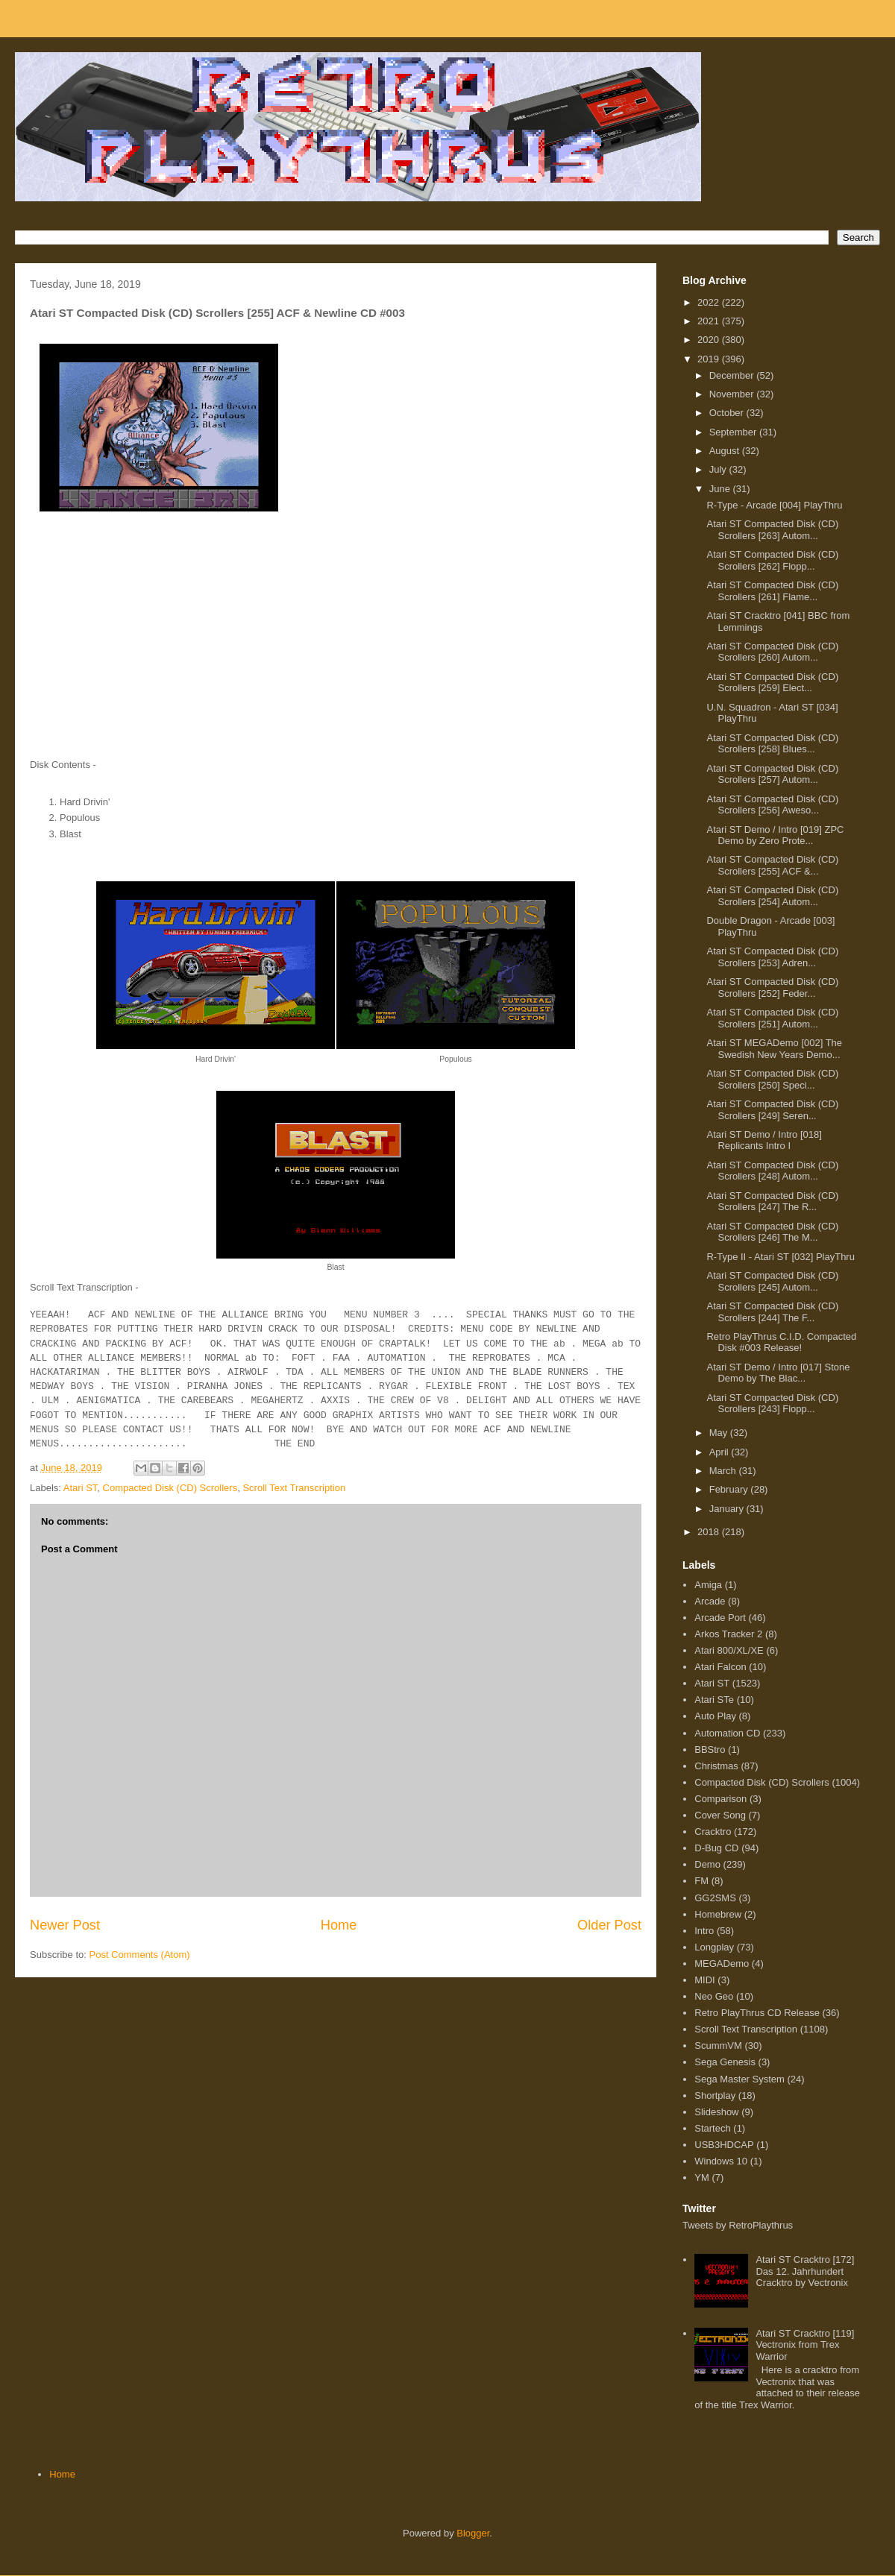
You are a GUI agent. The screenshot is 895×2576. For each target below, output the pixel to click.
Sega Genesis (725, 2062)
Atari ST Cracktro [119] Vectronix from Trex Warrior (805, 2345)
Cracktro (712, 1831)
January (728, 1508)
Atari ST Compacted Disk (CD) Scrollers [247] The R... (772, 1201)
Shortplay (714, 2095)
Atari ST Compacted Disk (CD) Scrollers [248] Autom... (772, 1170)
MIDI (704, 1979)
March (724, 1470)
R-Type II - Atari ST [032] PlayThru (780, 1256)
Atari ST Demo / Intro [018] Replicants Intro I (763, 1140)
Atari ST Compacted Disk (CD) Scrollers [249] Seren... (772, 1109)
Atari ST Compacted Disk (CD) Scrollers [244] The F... (772, 1311)
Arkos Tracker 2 (728, 1634)
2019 (709, 359)
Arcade (709, 1601)
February (730, 1489)
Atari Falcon (720, 1666)
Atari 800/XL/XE (729, 1650)
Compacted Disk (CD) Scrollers (170, 1487)
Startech (712, 2128)
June (721, 488)
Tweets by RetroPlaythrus (737, 2225)
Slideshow (716, 2111)
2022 (709, 302)
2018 (709, 1531)
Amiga (708, 1584)
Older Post (609, 1925)
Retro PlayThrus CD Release (757, 2012)
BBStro (709, 1749)
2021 (709, 321)
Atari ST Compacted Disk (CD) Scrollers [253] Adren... (772, 957)
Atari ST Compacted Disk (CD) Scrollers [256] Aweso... (772, 804)
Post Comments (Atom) (140, 1954)
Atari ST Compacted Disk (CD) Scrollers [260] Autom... (772, 652)
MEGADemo (721, 1963)
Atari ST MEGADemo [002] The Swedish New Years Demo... (774, 1048)
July (719, 469)
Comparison (720, 1798)
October (728, 412)
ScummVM (718, 2045)
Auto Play (715, 1716)
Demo (707, 1864)
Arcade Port (720, 1617)
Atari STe (714, 1699)
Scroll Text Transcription (293, 1487)
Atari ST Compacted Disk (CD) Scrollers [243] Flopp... (772, 1403)
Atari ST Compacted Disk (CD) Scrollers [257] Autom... (772, 774)
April (720, 1452)
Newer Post (65, 1925)
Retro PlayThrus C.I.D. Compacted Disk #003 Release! (781, 1342)
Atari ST (80, 1487)
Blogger (472, 2533)
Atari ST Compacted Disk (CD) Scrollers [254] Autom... (772, 895)
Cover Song (720, 1815)
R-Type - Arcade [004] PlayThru (774, 505)
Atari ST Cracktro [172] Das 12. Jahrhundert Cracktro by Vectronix (805, 2271)
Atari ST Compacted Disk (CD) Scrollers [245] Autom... (772, 1281)
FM (701, 1880)
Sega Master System (739, 2079)
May (719, 1432)
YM (701, 2177)
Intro (704, 1930)
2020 (709, 339)
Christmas (716, 1766)
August (725, 450)
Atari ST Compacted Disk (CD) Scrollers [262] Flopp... (772, 560)
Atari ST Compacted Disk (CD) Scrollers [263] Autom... (772, 529)
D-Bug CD (716, 1848)
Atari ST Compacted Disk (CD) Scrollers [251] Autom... (772, 1018)
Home (339, 1925)
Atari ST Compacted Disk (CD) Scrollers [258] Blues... (772, 743)
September (734, 432)
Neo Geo (713, 1996)
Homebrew (717, 1914)
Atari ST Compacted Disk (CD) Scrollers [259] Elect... (772, 682)
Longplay (714, 1947)
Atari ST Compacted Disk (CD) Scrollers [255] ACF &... (772, 865)
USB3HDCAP (723, 2144)
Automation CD (727, 1733)
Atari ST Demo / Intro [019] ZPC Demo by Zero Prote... (775, 835)
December (733, 375)
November (733, 394)
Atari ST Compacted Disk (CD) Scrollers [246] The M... (772, 1232)
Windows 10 (720, 2161)
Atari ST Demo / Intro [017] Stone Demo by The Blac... (778, 1373)
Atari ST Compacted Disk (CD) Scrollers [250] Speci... (772, 1079)
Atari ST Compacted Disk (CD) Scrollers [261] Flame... (772, 590)
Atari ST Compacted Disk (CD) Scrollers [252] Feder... (772, 987)
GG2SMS (715, 1897)
